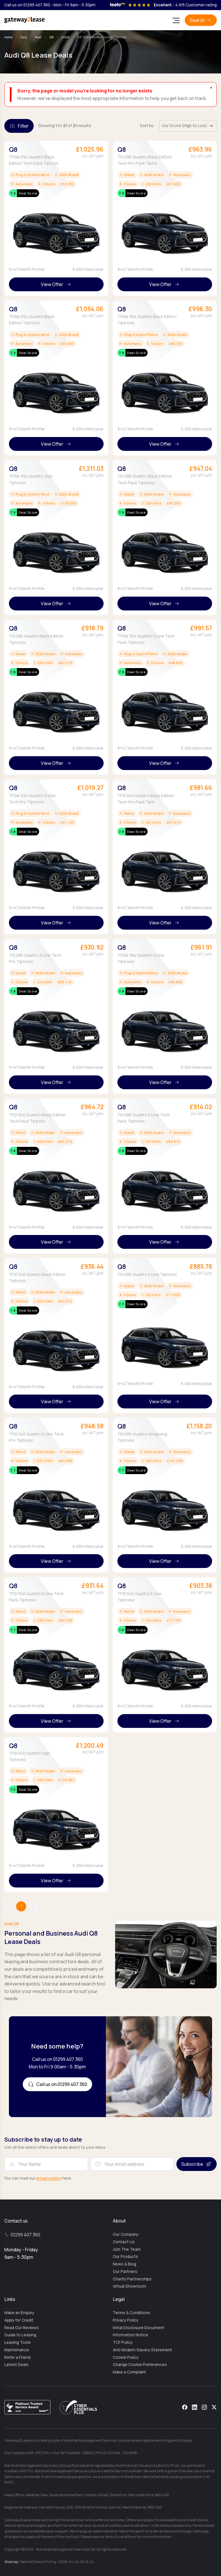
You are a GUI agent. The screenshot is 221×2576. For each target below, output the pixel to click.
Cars (23, 37)
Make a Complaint (129, 2372)
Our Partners (125, 2271)
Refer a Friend (17, 2357)
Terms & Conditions (131, 2312)
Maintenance (16, 2349)
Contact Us (124, 2241)
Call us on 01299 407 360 (27, 4)
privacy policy (48, 2178)
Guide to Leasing (20, 2334)
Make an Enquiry (19, 2312)
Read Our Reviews (21, 2327)
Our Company (125, 2234)
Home (8, 37)
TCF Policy (123, 2342)
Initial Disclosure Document (138, 2327)
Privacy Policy (125, 2320)
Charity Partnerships (132, 2279)
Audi (38, 37)
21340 (66, 37)
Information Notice (130, 2334)
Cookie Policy (125, 2357)
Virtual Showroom (129, 2286)
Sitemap (11, 2561)
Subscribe (192, 2164)
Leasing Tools (17, 2342)
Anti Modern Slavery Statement (142, 2349)
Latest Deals (16, 2364)
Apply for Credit (18, 2320)
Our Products (125, 2256)
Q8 (51, 37)
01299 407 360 (25, 2234)
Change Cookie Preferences (140, 2364)
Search (197, 20)
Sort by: (147, 125)
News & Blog (124, 2264)
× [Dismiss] (211, 87)
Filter (23, 126)
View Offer (52, 284)
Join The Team (127, 2249)
